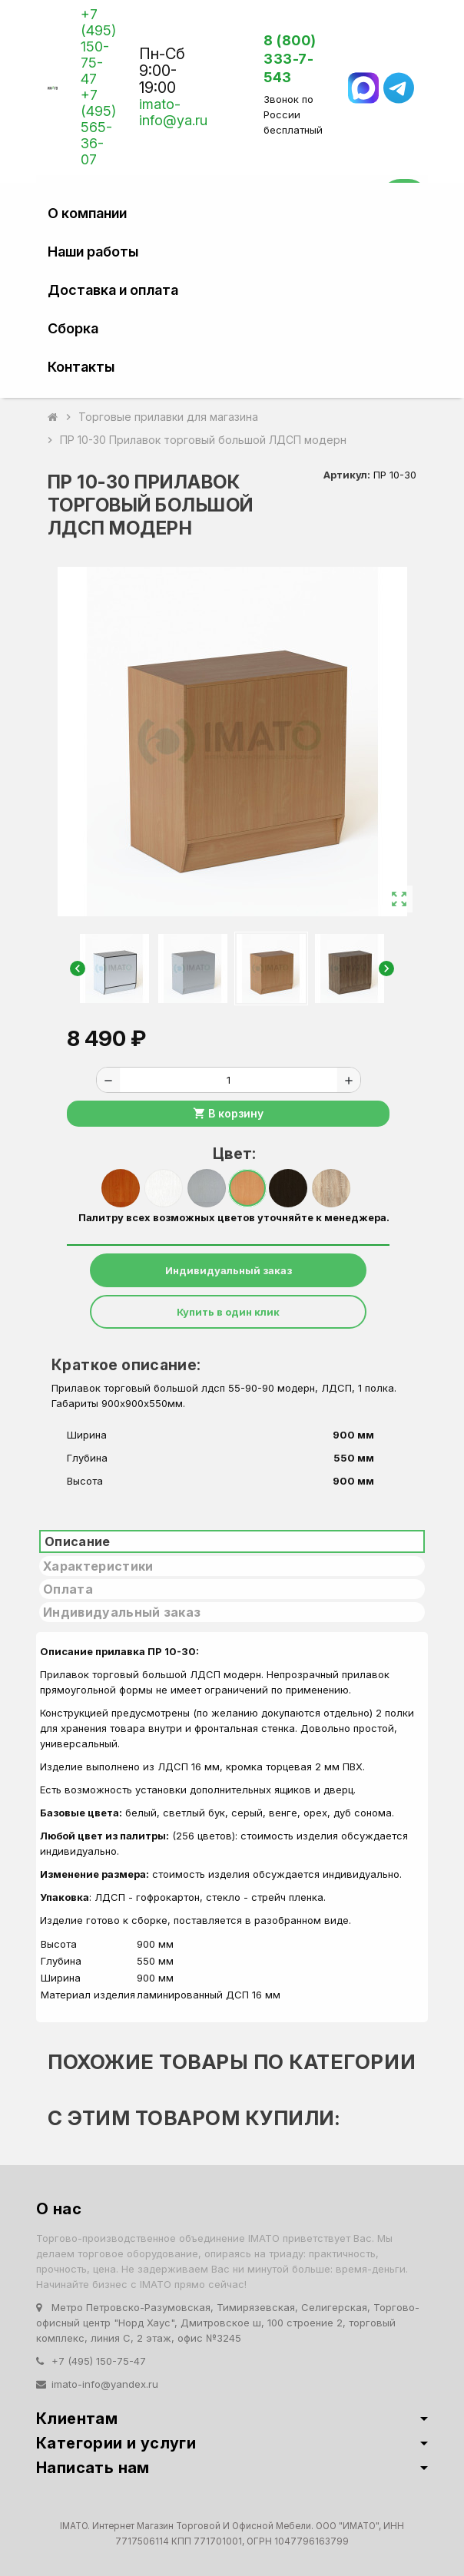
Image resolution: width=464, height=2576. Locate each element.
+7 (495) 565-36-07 (98, 127)
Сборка (73, 328)
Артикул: (346, 475)
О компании (87, 213)
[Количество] (228, 1080)
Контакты (81, 367)
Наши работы (93, 251)
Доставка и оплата (113, 290)
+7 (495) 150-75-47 (98, 46)
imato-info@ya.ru (173, 112)
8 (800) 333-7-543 (290, 58)
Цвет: (234, 1153)
